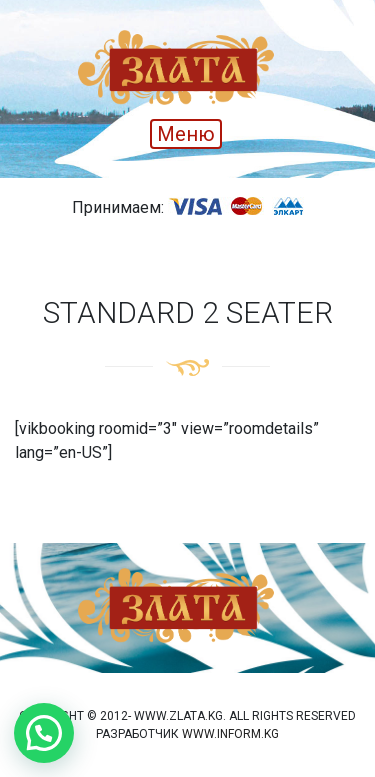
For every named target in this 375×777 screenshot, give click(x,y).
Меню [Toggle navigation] (186, 134)
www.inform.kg (230, 734)
